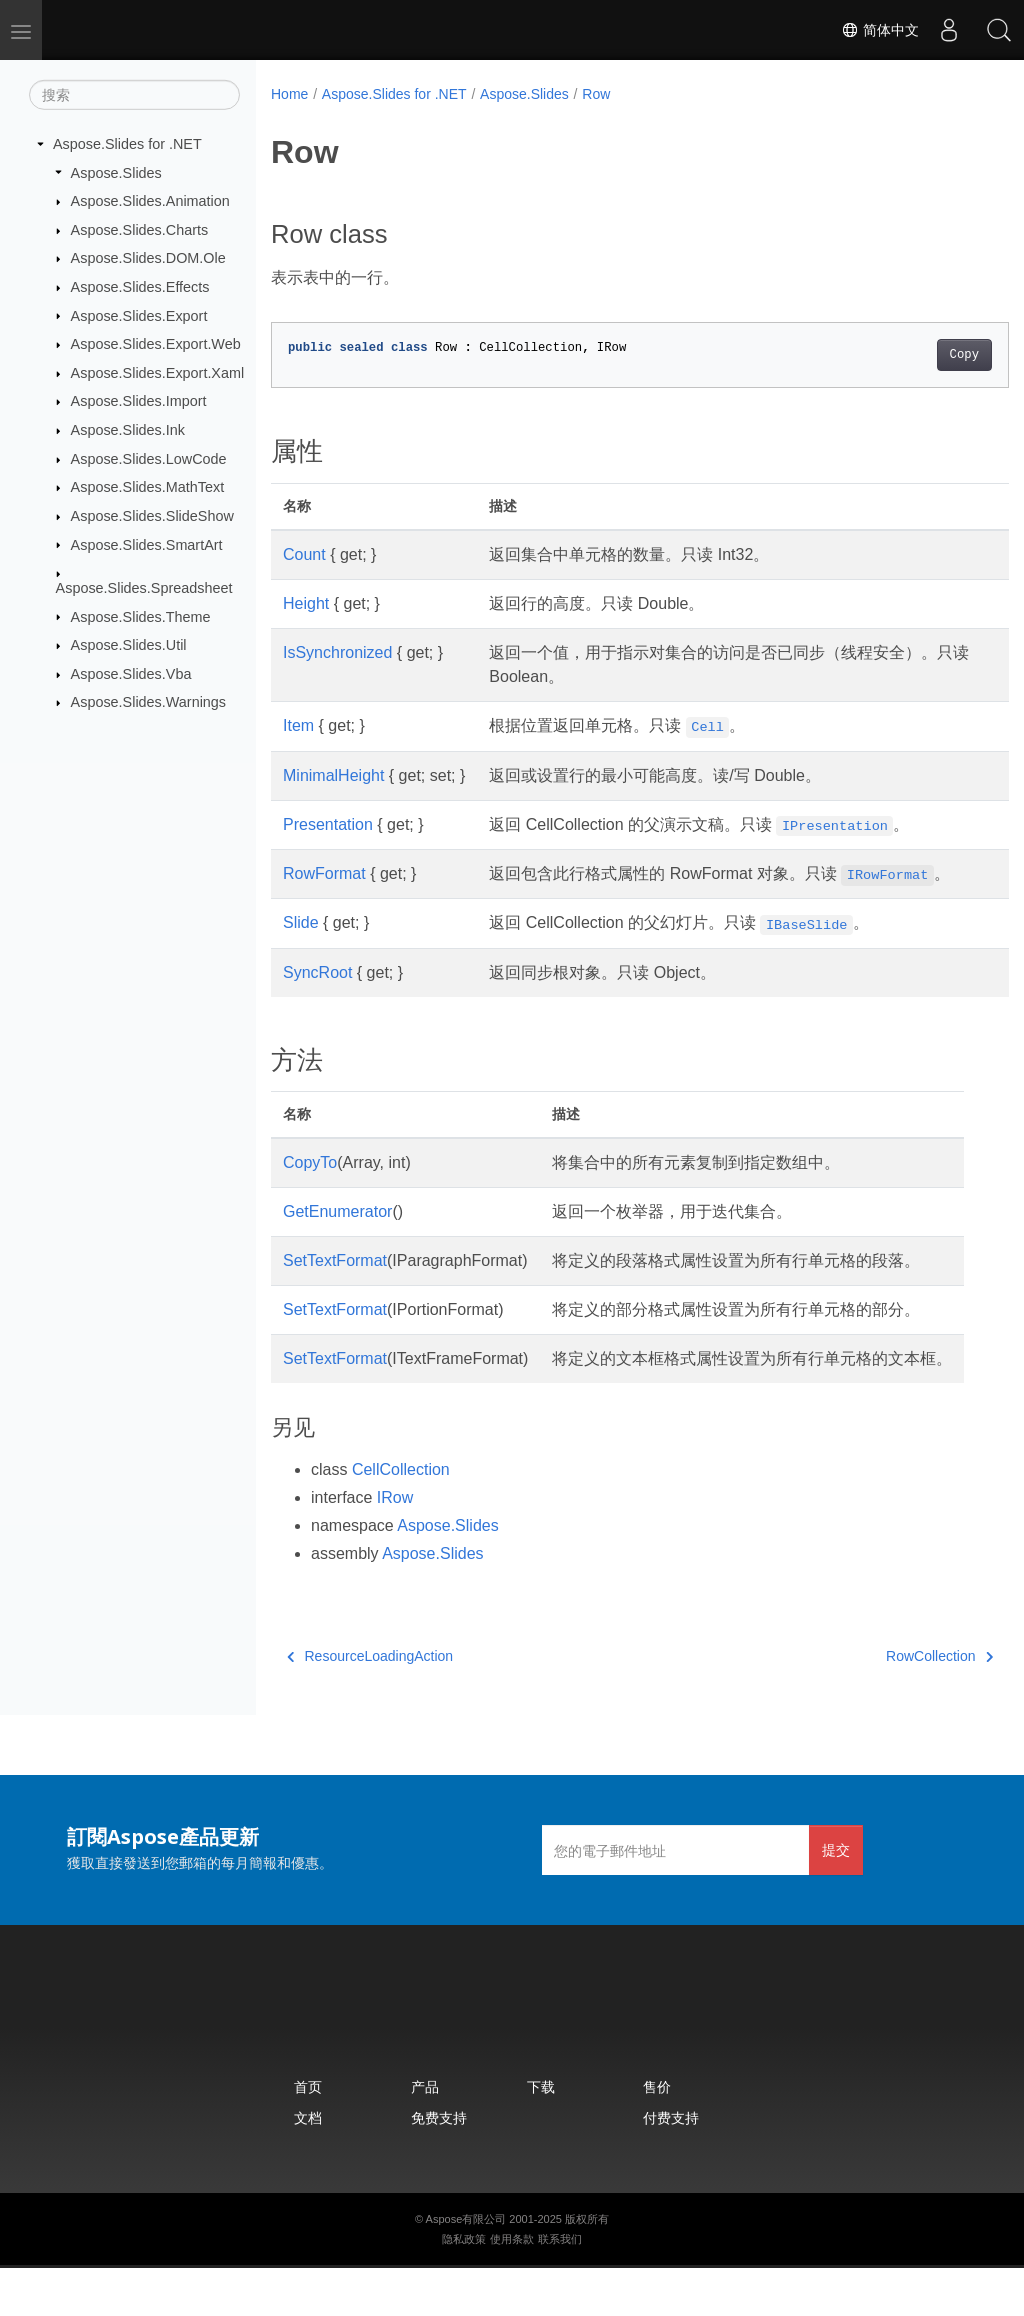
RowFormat (324, 873)
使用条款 (512, 2287)
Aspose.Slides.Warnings (148, 702)
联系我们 (560, 2287)
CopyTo (310, 1186)
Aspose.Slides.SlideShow (152, 516)
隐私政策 (464, 2287)
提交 (836, 1897)
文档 (308, 2165)
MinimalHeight (333, 775)
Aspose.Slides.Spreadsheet (144, 588)
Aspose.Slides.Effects (140, 287)
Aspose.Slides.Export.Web (156, 344)
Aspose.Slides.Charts (140, 230)
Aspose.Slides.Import (139, 401)
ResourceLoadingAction (370, 1704)
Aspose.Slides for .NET (127, 144)
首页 (308, 2134)
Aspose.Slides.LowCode (149, 459)
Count (304, 554)
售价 (657, 2134)
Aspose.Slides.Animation (150, 201)
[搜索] (134, 95)
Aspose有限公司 (466, 2267)
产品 (425, 2134)
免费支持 (439, 2165)
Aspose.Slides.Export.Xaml (158, 373)
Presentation (328, 824)
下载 (541, 2134)
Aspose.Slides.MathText (148, 487)
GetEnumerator (337, 1235)
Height (306, 603)
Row (596, 94)
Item (298, 725)
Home (289, 94)
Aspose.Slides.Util (129, 645)
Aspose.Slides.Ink (128, 430)
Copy (912, 355)
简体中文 (880, 30)
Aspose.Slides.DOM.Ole (148, 258)
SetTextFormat (335, 1284)
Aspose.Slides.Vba (131, 674)
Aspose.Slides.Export (139, 315)
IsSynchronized (337, 652)
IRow (395, 1545)
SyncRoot (317, 996)
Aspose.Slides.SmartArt (147, 544)
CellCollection (401, 1517)
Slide (301, 946)
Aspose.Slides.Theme (141, 616)
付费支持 (671, 2165)
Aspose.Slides (116, 172)
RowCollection (887, 1704)
